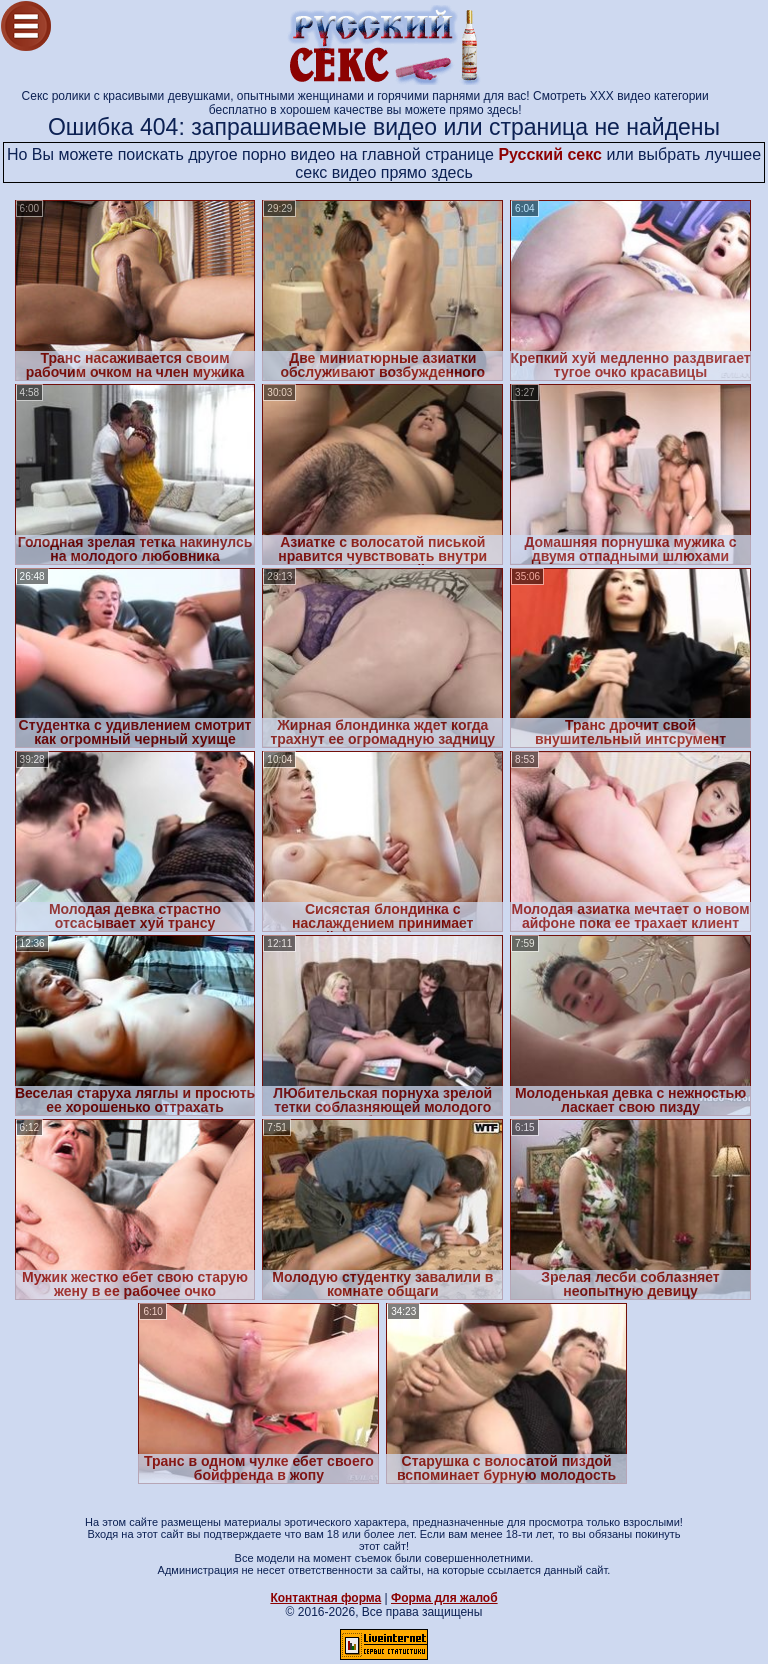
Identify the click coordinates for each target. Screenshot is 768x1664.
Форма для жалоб (444, 1598)
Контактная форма (325, 1598)
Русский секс (550, 154)
